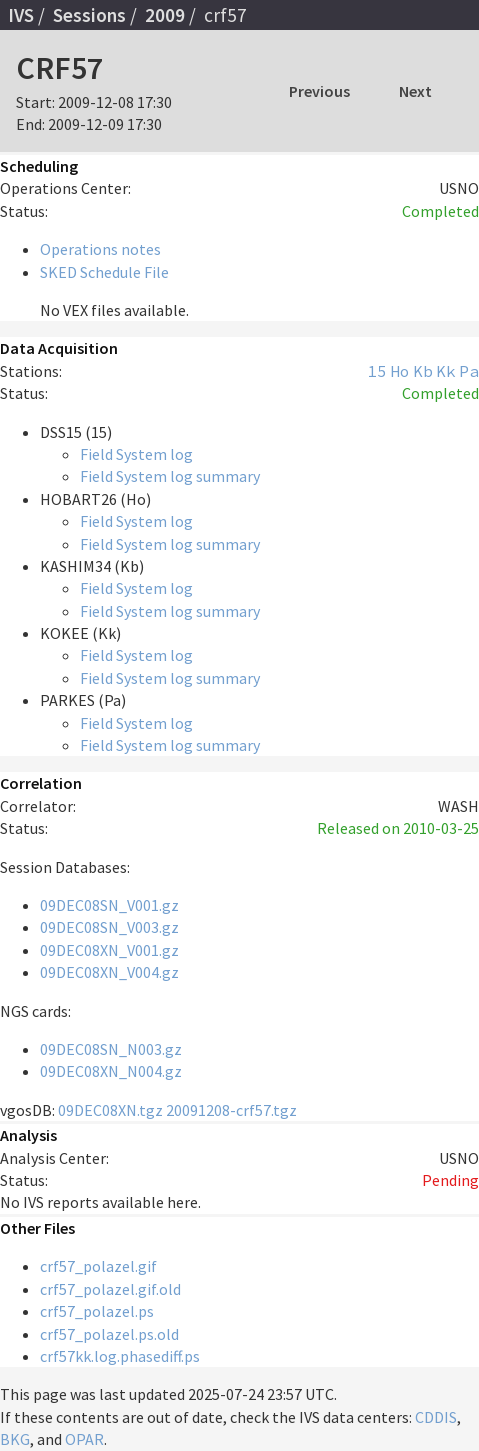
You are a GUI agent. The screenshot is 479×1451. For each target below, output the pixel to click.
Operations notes (100, 249)
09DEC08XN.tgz (110, 1110)
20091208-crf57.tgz (231, 1110)
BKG (15, 1439)
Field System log (136, 454)
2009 (165, 15)
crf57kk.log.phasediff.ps (120, 1356)
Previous (319, 91)
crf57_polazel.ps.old (109, 1334)
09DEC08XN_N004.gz (111, 1071)
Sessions (89, 15)
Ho (400, 371)
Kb (423, 371)
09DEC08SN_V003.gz (109, 927)
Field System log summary (170, 476)
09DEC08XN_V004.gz (109, 972)
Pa (469, 371)
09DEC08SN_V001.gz (109, 905)
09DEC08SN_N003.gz (111, 1049)
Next (415, 91)
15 (377, 371)
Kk (446, 371)
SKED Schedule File (104, 272)
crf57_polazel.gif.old (110, 1289)
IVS (21, 15)
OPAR (84, 1439)
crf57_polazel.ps (97, 1311)
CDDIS (436, 1417)
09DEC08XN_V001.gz (109, 950)
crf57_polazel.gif (98, 1266)
